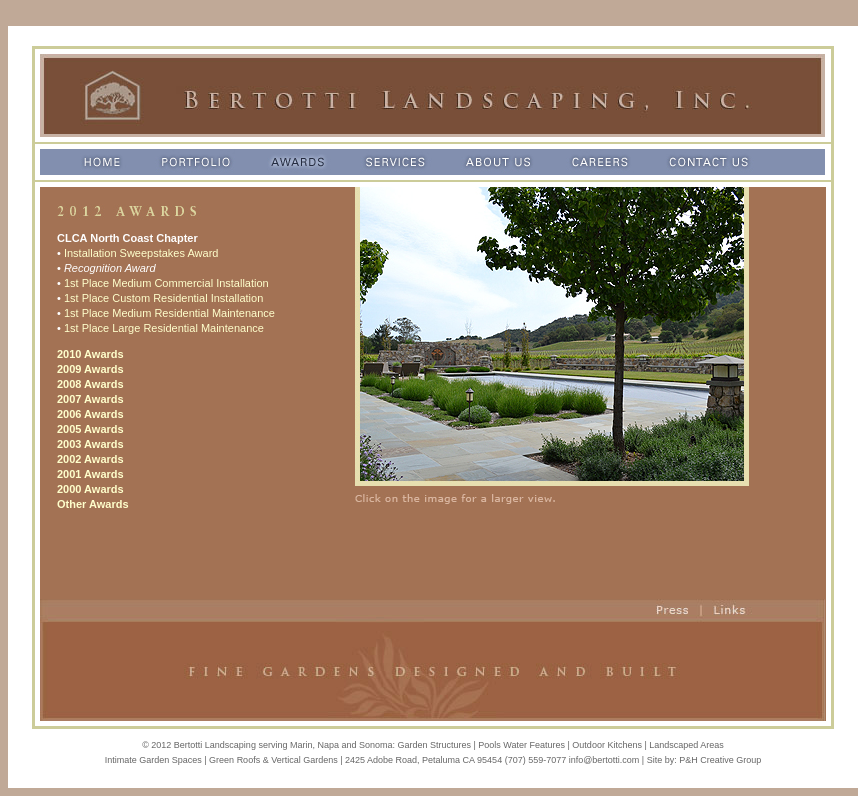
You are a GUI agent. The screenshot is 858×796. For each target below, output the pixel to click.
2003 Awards (90, 444)
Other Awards (93, 504)
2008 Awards (90, 384)
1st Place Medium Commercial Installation (166, 283)
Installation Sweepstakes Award (141, 253)
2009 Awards (90, 369)
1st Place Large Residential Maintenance (164, 328)
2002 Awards (90, 459)
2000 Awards (90, 489)
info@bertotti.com (604, 760)
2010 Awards (90, 354)
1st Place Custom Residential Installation (163, 298)
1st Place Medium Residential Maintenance (169, 313)
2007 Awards (90, 399)
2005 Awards (90, 429)
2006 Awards (90, 414)
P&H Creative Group (720, 760)
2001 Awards (90, 474)
